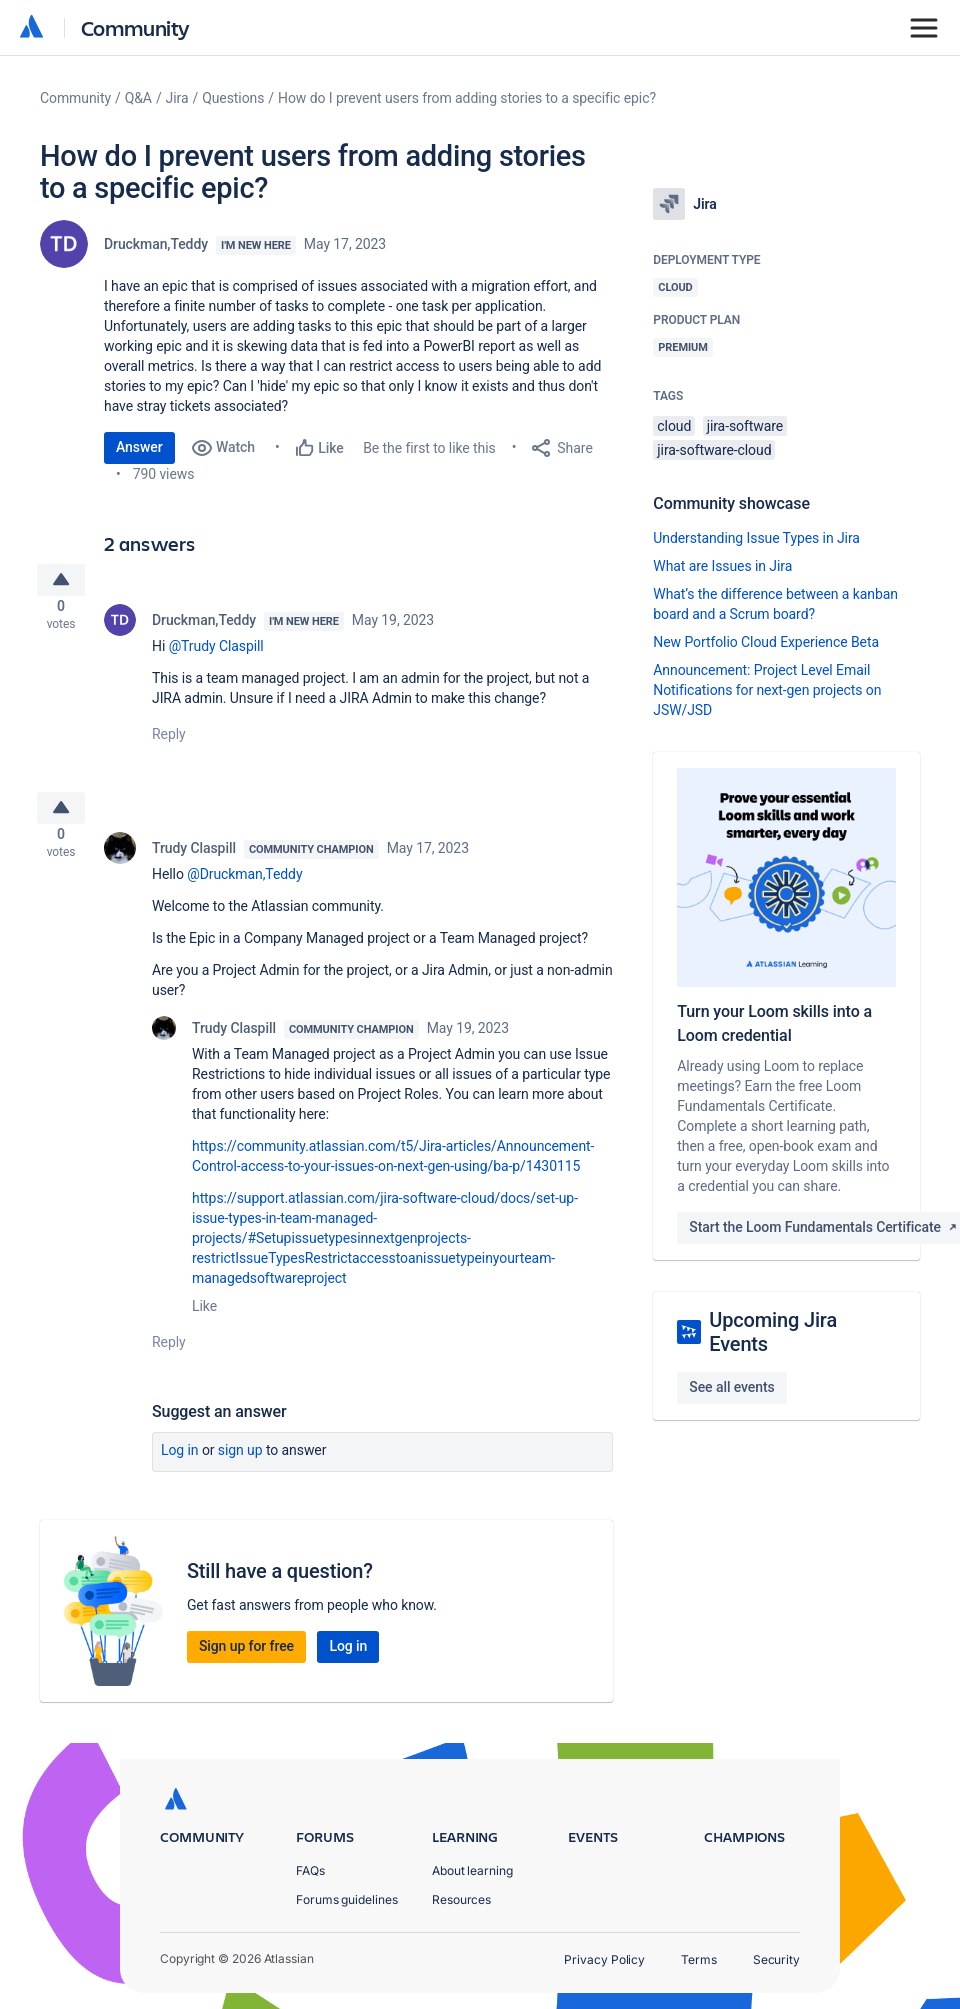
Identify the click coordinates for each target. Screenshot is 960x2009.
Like (204, 1322)
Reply (169, 742)
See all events (731, 1387)
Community (135, 27)
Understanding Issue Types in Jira (756, 538)
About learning (472, 1870)
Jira (177, 98)
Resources (461, 1899)
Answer (139, 447)
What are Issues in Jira (722, 566)
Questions (233, 98)
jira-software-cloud (714, 450)
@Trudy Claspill (216, 654)
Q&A (138, 98)
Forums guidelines (347, 1899)
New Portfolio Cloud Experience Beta (766, 642)
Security (776, 1959)
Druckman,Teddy (156, 244)
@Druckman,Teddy (244, 890)
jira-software (745, 426)
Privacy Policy (604, 1959)
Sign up (240, 1466)
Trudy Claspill (194, 864)
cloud (674, 426)
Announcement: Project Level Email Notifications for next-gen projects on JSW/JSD (767, 690)
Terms (699, 1959)
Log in (180, 1466)
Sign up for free (246, 1662)
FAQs (310, 1870)
